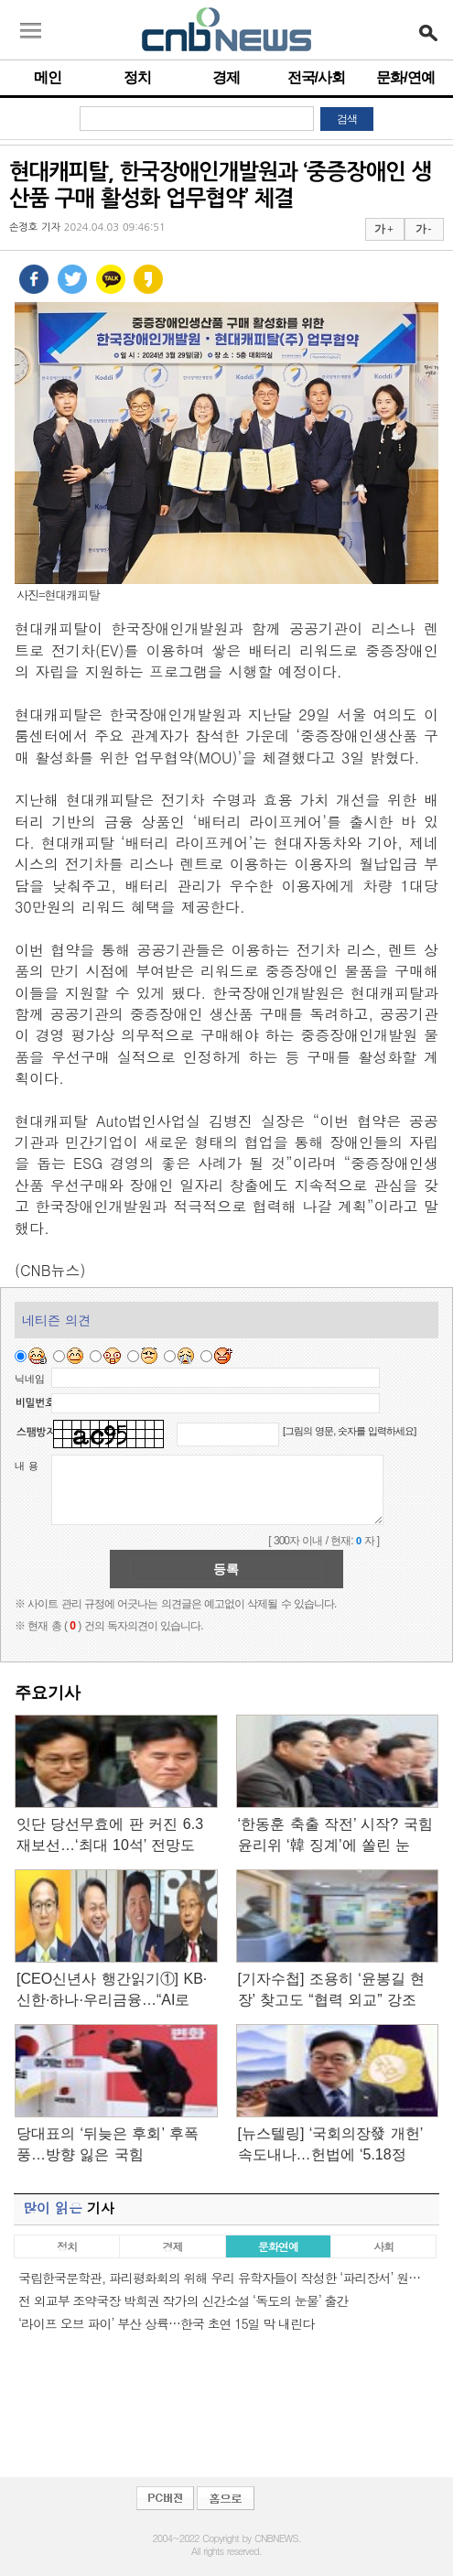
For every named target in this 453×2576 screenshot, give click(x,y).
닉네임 (30, 1378)
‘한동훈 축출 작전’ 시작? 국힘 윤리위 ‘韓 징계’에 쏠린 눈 (335, 1834)
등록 (226, 1569)
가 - (423, 228)
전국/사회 (316, 77)
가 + (383, 228)
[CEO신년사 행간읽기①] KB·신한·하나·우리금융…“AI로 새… (111, 1990)
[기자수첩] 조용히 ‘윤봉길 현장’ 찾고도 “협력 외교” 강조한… (332, 1990)
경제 (226, 77)
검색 (347, 119)
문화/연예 (405, 77)
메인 (47, 77)
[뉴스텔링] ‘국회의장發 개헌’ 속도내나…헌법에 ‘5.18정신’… (330, 2145)
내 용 (26, 1465)
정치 (137, 77)
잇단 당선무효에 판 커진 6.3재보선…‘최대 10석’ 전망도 (109, 1834)
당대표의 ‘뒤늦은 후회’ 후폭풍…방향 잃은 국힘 (107, 2144)
